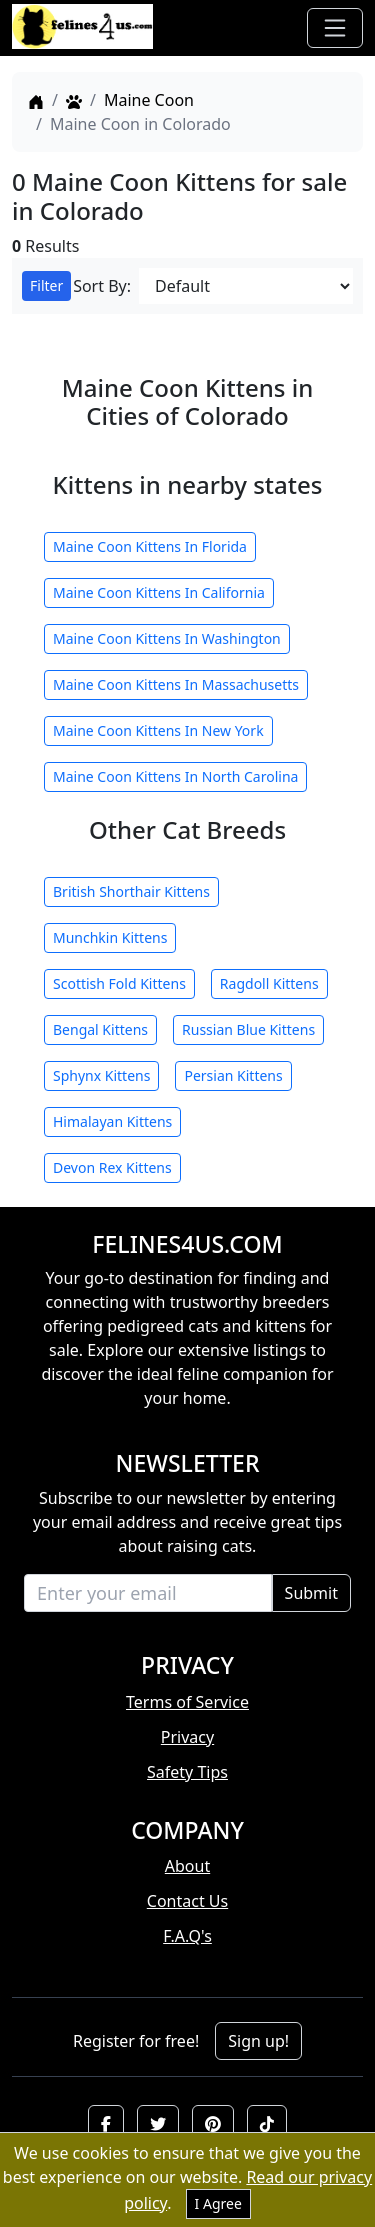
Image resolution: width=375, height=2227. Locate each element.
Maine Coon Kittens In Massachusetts (176, 684)
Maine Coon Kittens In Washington (167, 638)
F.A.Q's (187, 1936)
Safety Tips (187, 1772)
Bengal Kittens (100, 1029)
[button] (106, 2124)
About (187, 1866)
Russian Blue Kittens (248, 1029)
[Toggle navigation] (335, 28)
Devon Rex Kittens (112, 1167)
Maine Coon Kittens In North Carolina (175, 776)
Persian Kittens (233, 1075)
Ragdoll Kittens (269, 983)
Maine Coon (149, 100)
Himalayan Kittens (112, 1121)
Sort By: (102, 286)
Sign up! (258, 2041)
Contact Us (187, 1901)
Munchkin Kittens (110, 937)
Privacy (187, 1737)
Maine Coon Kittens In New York (158, 730)
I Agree (218, 2203)
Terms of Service (187, 1702)
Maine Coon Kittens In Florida (150, 546)
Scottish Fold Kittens (119, 983)
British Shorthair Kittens (131, 891)
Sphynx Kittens (101, 1075)
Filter (46, 285)
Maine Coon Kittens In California (159, 592)
